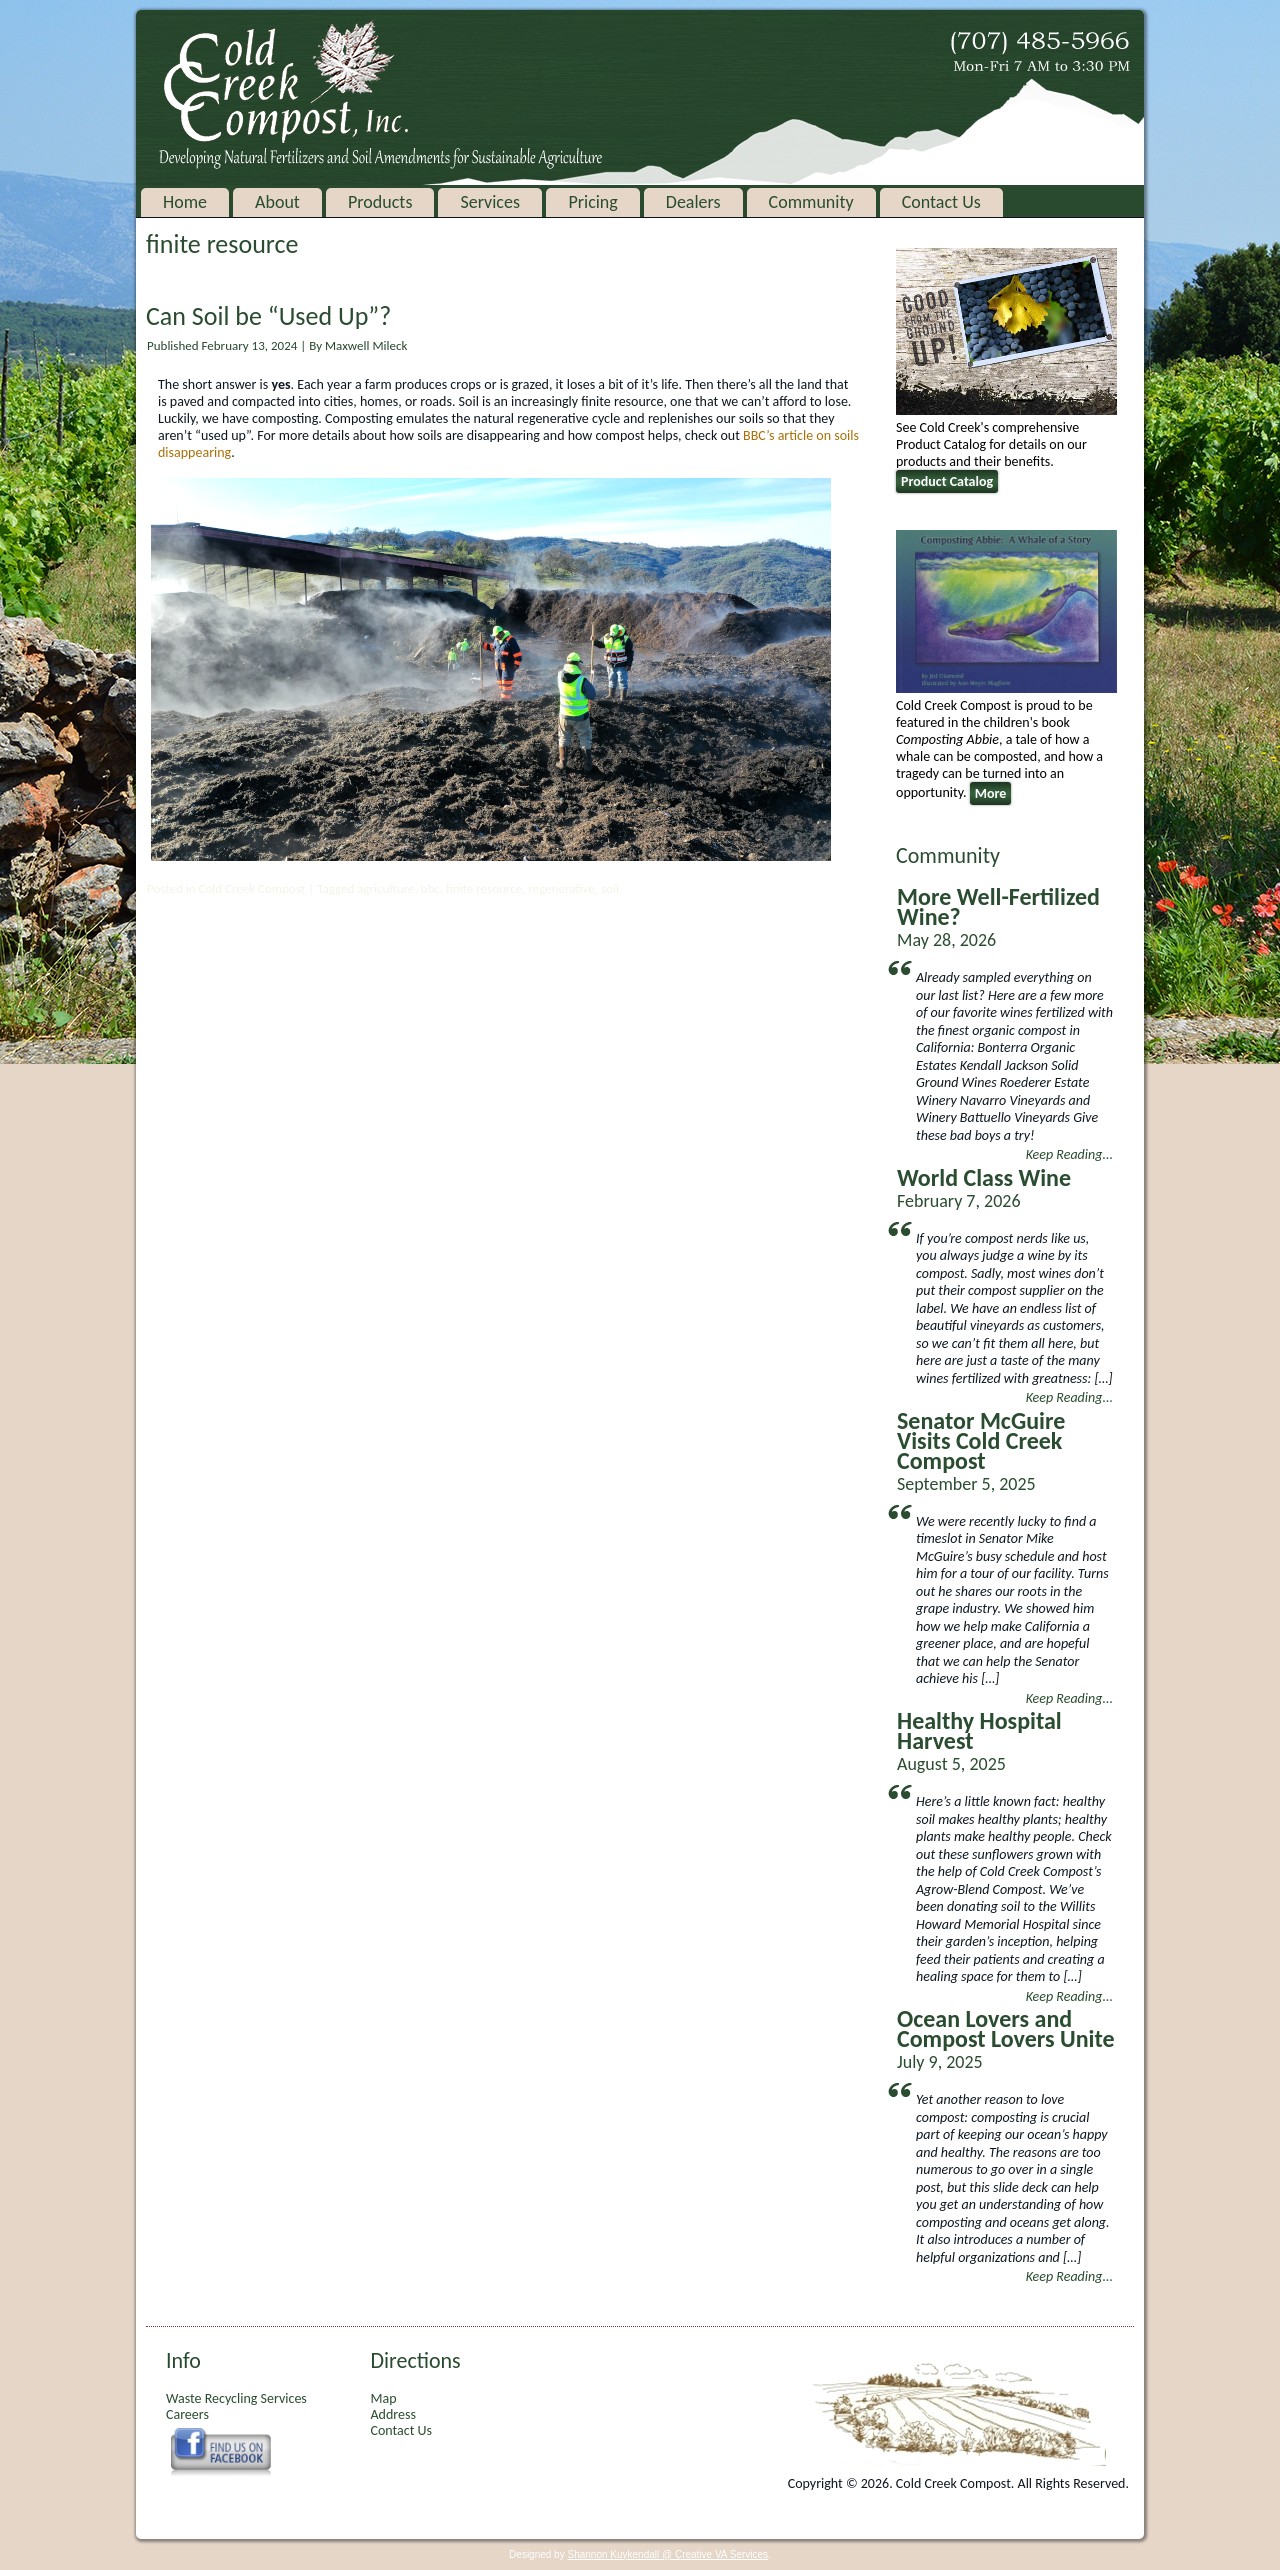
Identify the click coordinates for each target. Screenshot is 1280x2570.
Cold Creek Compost (251, 888)
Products (380, 202)
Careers (187, 2414)
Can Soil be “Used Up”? (268, 316)
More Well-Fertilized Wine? (998, 906)
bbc (430, 888)
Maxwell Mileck (366, 345)
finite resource (484, 888)
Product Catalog (947, 481)
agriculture (385, 888)
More (991, 793)
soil (610, 888)
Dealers (693, 202)
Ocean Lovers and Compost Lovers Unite (1006, 2028)
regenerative (561, 888)
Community (811, 202)
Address (392, 2414)
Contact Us (941, 202)
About (277, 202)
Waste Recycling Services (236, 2398)
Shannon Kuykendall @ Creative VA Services (667, 2554)
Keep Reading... (1069, 1154)
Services (490, 202)
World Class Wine (984, 1177)
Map (383, 2398)
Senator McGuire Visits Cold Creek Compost (981, 1440)
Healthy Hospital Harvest (979, 1730)
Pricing (592, 202)
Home (185, 202)
